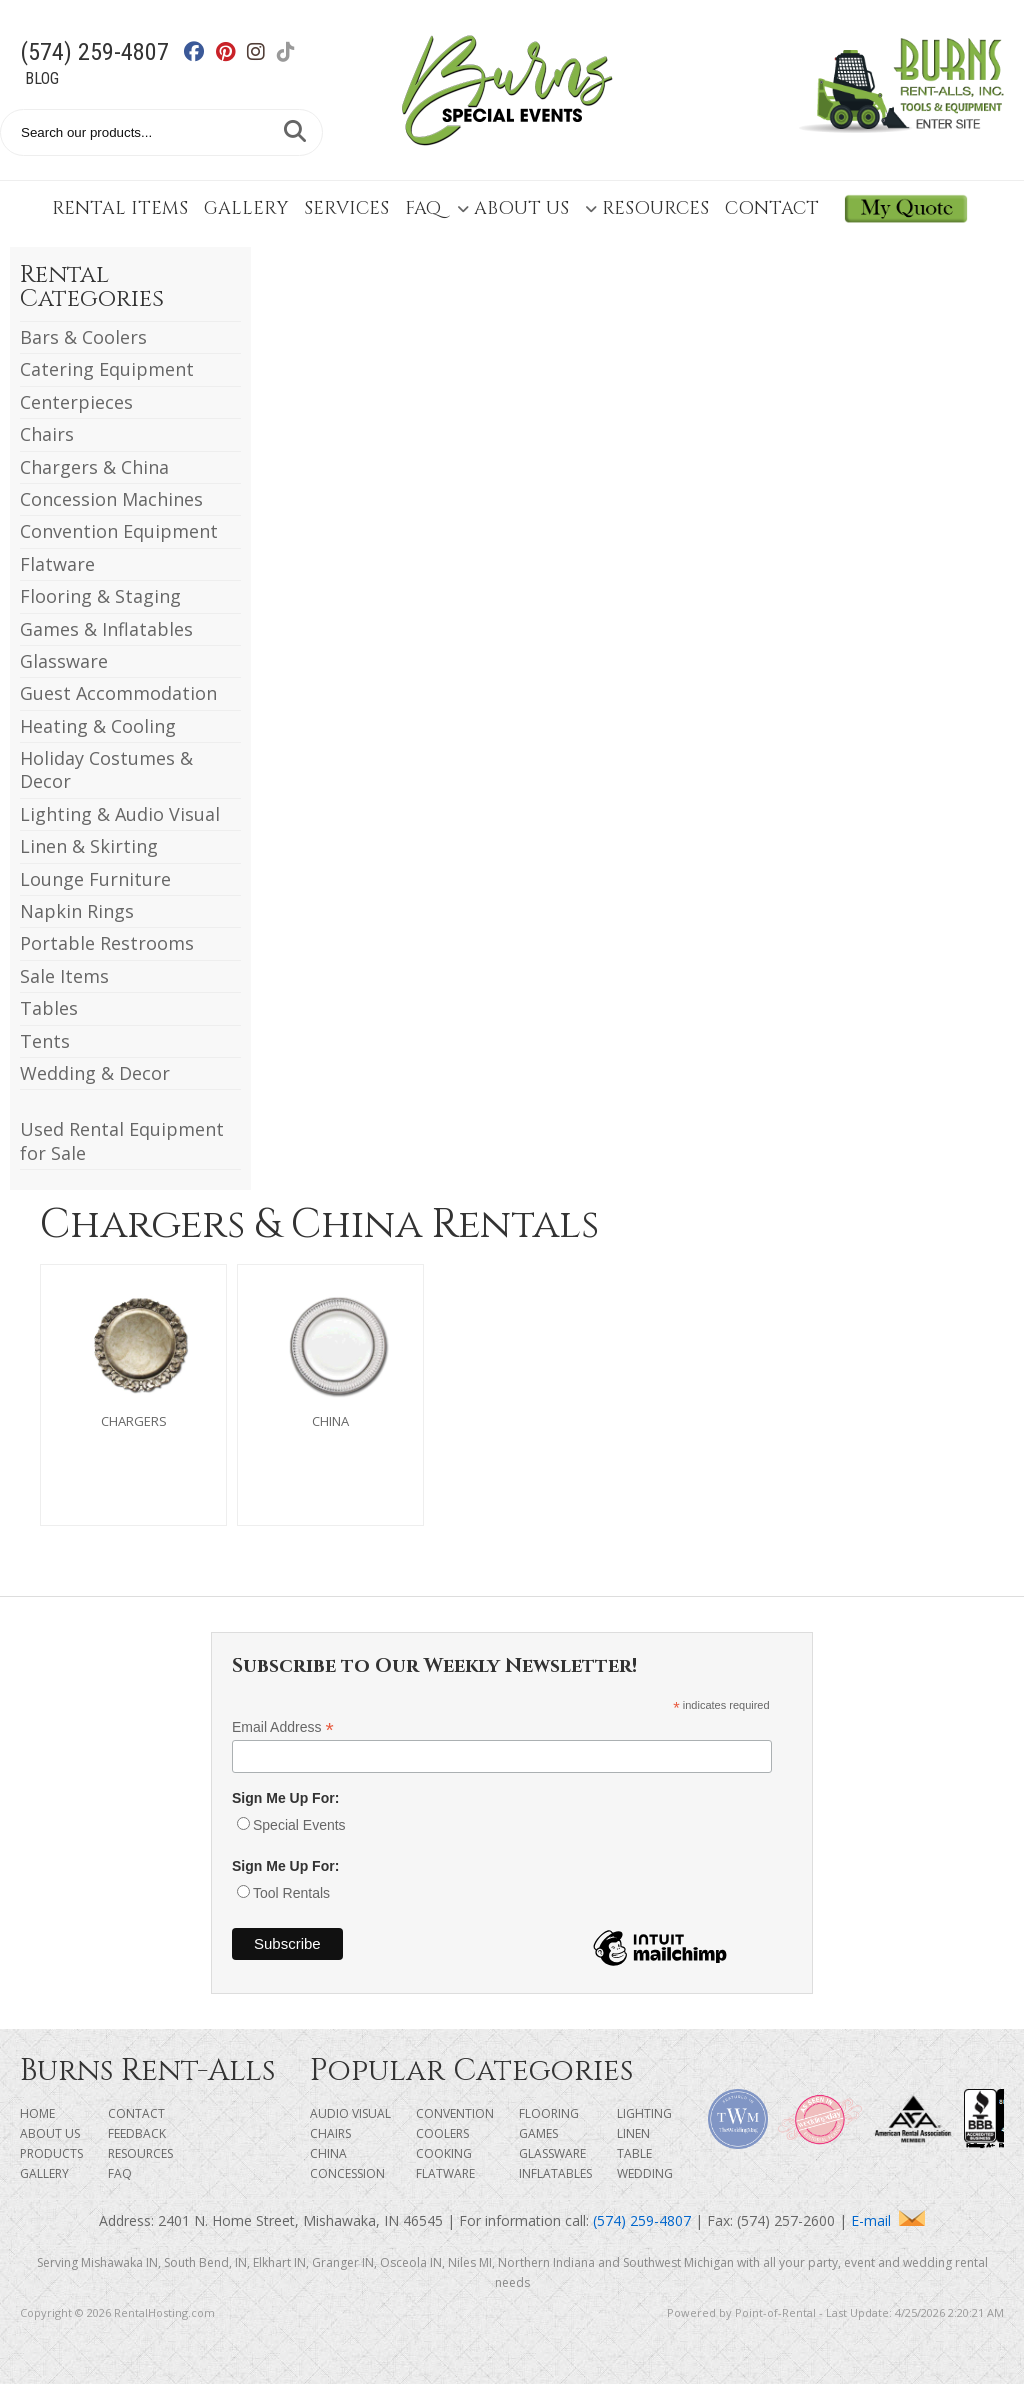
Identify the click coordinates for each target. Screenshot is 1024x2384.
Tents (45, 1041)
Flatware (57, 564)
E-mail (888, 2220)
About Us (513, 208)
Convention (455, 2113)
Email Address (283, 1727)
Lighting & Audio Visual (120, 814)
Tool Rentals (291, 1893)
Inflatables (555, 2173)
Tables (49, 1008)
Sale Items (64, 976)
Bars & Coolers (83, 337)
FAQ (423, 208)
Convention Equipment (119, 531)
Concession (347, 2173)
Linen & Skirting (89, 846)
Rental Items (120, 208)
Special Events (299, 1825)
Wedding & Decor (95, 1073)
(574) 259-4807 (94, 52)
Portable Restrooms (107, 943)
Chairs (47, 434)
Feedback (137, 2133)
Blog (42, 78)
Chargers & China (94, 467)
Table (634, 2153)
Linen (633, 2133)
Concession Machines (111, 499)
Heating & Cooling (98, 726)
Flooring (549, 2113)
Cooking (444, 2153)
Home (37, 2113)
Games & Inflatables (106, 629)
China (328, 2153)
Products (51, 2153)
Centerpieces (76, 402)
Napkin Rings (77, 911)
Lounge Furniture (95, 879)
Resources (647, 208)
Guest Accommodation (118, 693)
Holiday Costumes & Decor (106, 769)
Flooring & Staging (100, 596)
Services (346, 208)
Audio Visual (350, 2113)
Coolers (442, 2133)
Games (538, 2133)
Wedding (645, 2173)
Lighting (644, 2113)
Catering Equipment (107, 369)
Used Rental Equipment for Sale (122, 1140)
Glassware (64, 661)
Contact (772, 208)
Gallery (246, 208)
